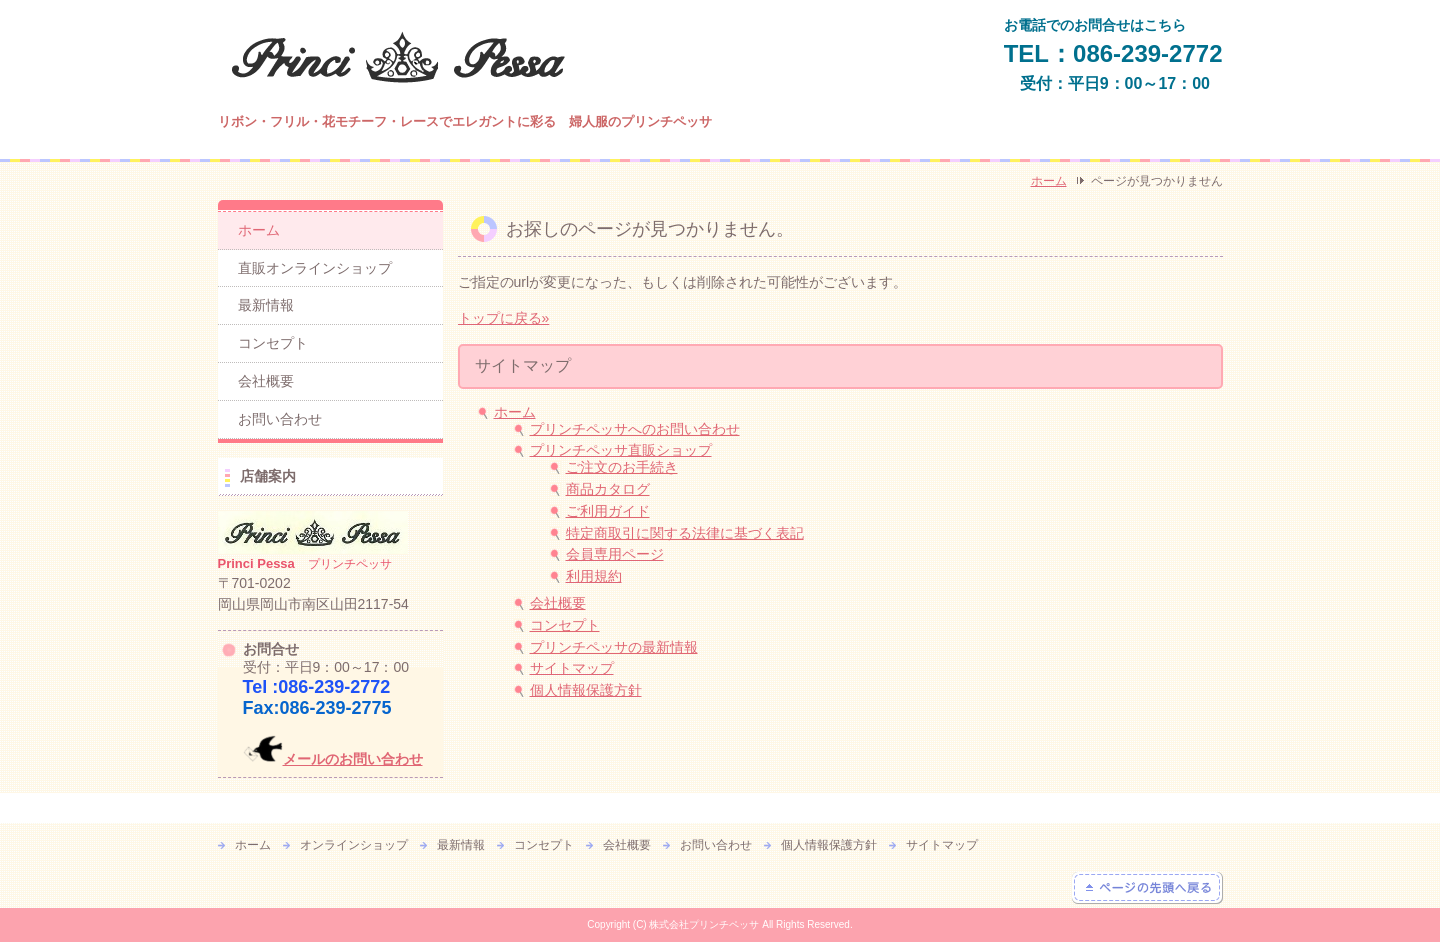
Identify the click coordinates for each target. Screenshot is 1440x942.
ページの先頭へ (1147, 888)
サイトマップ (572, 668)
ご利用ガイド (608, 511)
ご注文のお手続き (622, 467)
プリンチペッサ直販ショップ (621, 450)
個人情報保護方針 (586, 690)
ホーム (1049, 181)
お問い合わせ (280, 419)
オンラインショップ (354, 845)
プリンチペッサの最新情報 (614, 647)
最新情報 (266, 305)
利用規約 (594, 576)
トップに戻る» (504, 318)
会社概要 (558, 603)
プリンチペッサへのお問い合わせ (635, 429)
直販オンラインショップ (315, 268)
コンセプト (565, 625)
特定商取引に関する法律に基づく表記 (685, 533)
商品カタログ (608, 489)
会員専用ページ (615, 554)
